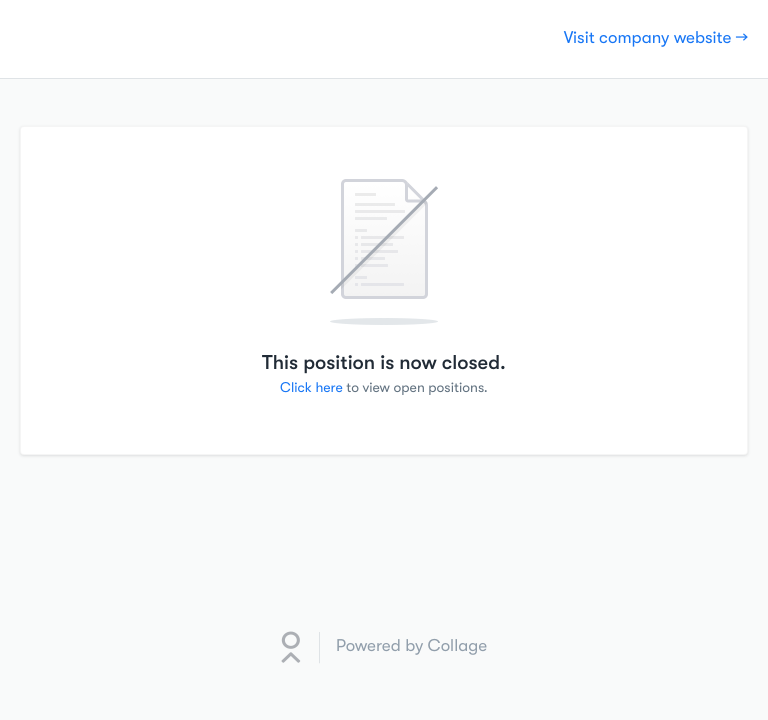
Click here (311, 388)
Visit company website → (656, 38)
